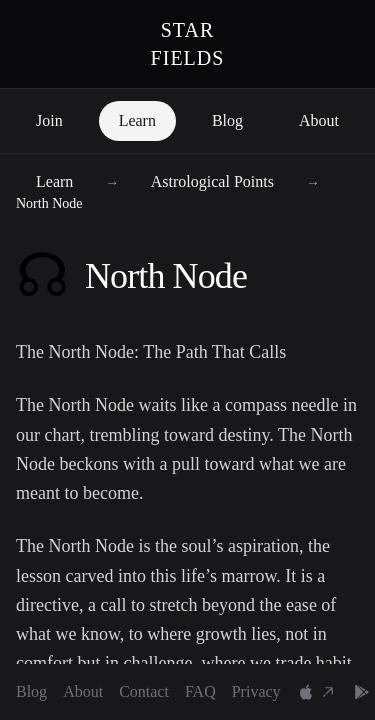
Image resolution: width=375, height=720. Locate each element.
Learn (137, 120)
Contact (144, 691)
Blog (227, 120)
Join (49, 120)
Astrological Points (214, 181)
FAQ (200, 691)
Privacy (256, 691)
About (319, 120)
